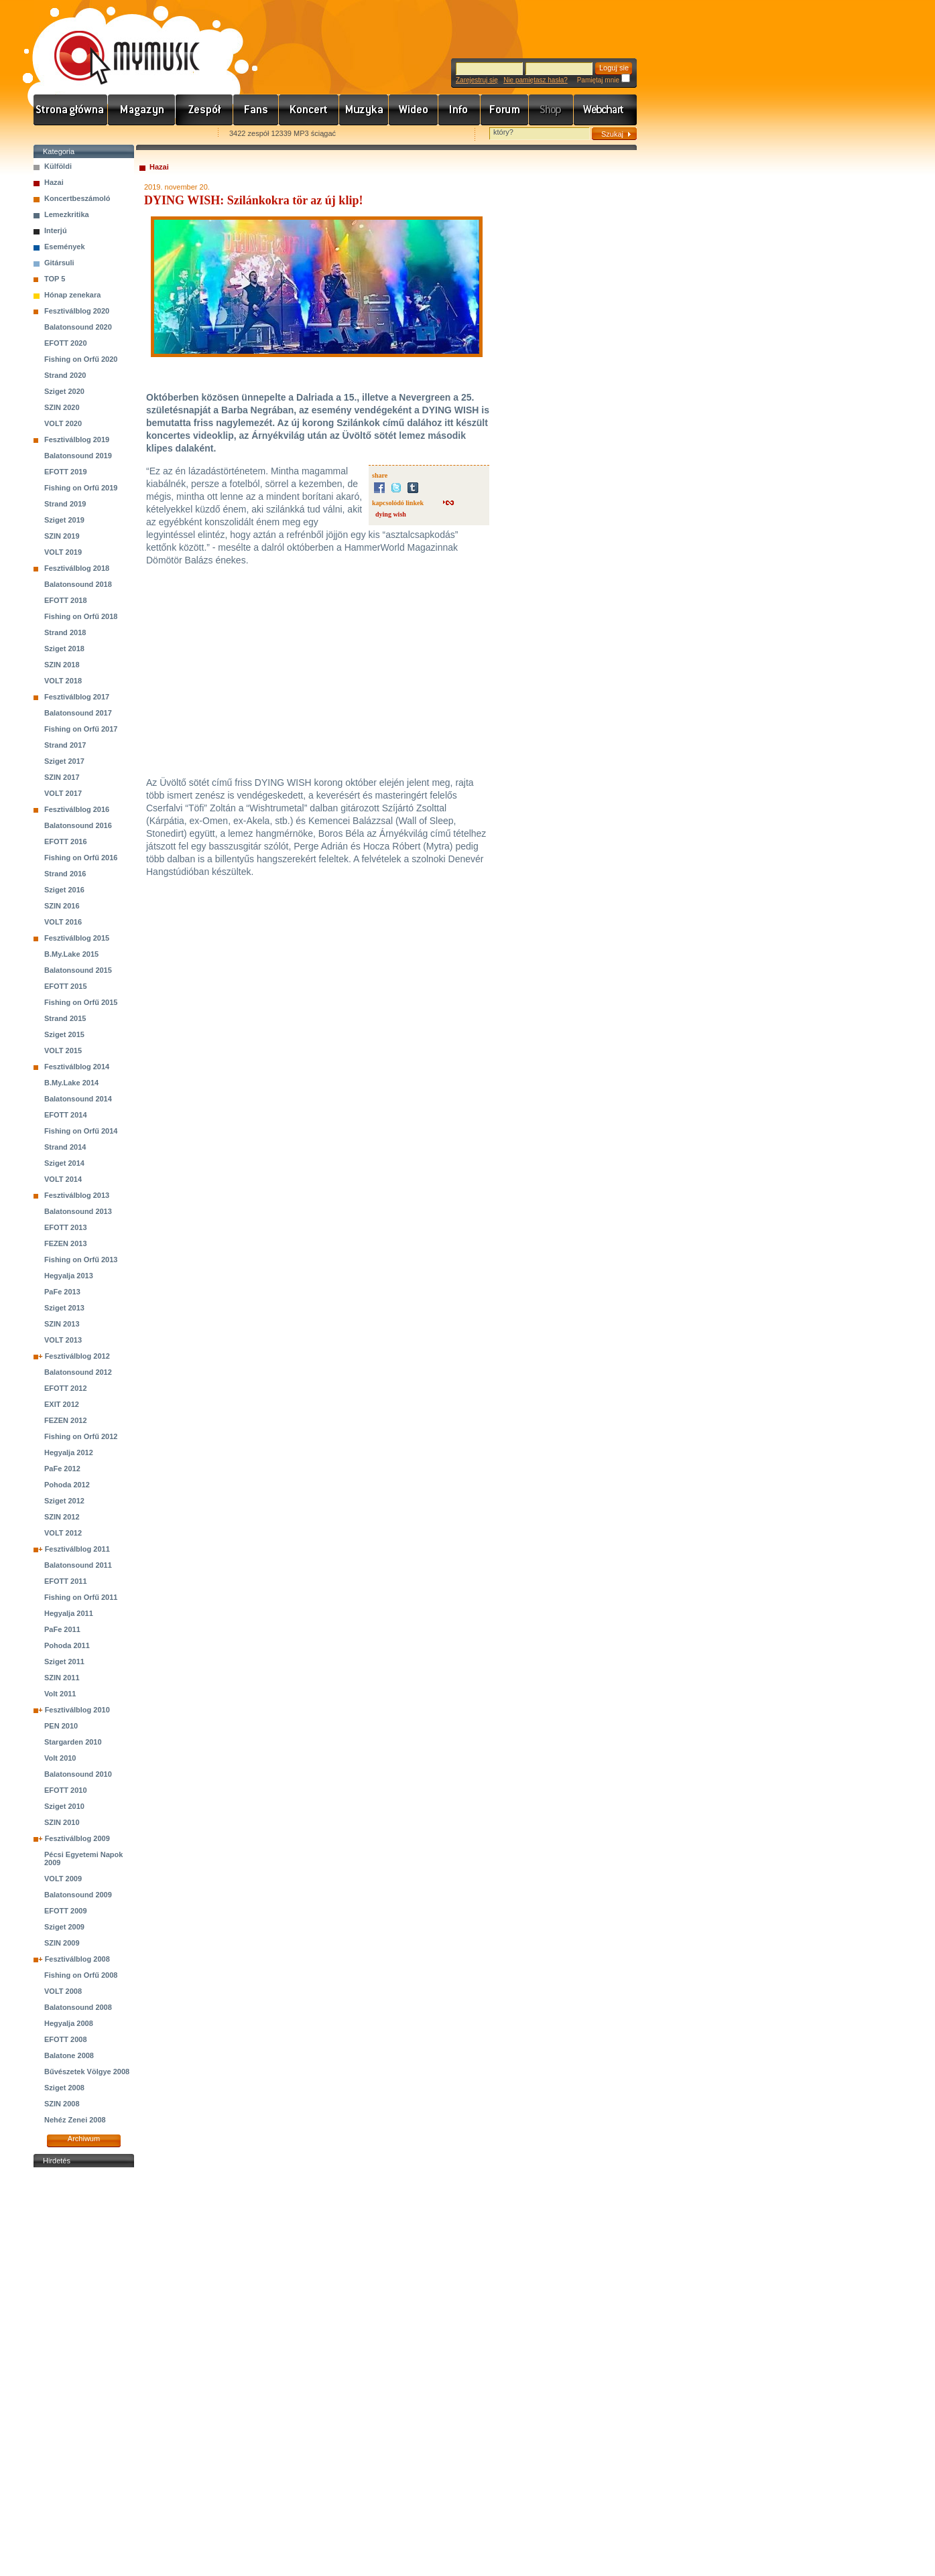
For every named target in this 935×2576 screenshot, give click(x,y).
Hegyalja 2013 (68, 1276)
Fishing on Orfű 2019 (80, 488)
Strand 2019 (65, 504)
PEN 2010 (61, 1726)
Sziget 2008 (64, 2088)
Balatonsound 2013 (78, 1211)
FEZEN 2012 (65, 1420)
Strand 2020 (65, 375)
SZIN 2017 (62, 777)
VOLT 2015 (63, 1050)
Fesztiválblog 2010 (77, 1710)
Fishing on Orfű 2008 (80, 1975)
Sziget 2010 (64, 1806)
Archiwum (84, 2138)
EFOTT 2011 (65, 1581)
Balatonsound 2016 (78, 825)
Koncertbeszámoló (77, 198)
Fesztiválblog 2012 (77, 1356)
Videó (413, 109)
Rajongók (256, 109)
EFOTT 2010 (65, 1790)
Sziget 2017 (64, 761)
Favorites (61, 134)
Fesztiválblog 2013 (76, 1195)
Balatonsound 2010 (78, 1774)
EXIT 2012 (61, 1404)
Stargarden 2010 (73, 1742)
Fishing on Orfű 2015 (80, 1002)
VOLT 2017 (63, 793)
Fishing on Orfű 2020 (80, 359)
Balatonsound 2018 (78, 584)
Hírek (142, 109)
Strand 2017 (65, 745)
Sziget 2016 (64, 890)
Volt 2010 (60, 1758)
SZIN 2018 (62, 665)
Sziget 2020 (64, 391)
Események (64, 247)
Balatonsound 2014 (78, 1099)
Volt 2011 (60, 1694)
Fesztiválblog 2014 (76, 1067)
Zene (364, 109)
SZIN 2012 (62, 1517)
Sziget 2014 (64, 1163)
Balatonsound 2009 (78, 1895)
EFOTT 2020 (65, 343)
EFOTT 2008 (65, 2039)
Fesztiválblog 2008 (77, 1959)
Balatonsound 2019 (78, 456)
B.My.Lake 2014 (71, 1083)
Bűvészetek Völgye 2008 (86, 2071)
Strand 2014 (65, 1147)
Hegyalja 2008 (68, 2023)
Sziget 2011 (64, 1661)
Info (459, 109)
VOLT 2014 (63, 1179)
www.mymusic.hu (116, 43)
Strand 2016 (65, 874)
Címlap (71, 109)
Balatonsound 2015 (78, 970)
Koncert (309, 109)
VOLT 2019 (63, 552)
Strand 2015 (65, 1018)
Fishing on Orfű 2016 (80, 858)
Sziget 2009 (64, 1927)
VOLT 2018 (63, 681)
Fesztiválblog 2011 (77, 1549)
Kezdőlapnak (117, 134)
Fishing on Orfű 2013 (80, 1260)
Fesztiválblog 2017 (76, 697)
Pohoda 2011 (67, 1645)
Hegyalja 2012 (68, 1452)
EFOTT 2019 (65, 472)
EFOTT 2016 (65, 841)
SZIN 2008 (62, 2104)
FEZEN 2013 (65, 1243)
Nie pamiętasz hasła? (535, 80)
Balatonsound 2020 (78, 327)
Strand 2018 (65, 632)
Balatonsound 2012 (78, 1372)
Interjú (55, 230)
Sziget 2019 (64, 520)
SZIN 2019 (62, 536)
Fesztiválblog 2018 (76, 568)
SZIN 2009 (62, 1943)
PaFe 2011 (62, 1629)
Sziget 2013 (64, 1308)
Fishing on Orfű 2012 (80, 1436)
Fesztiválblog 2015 (76, 938)
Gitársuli (59, 263)
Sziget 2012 (64, 1501)
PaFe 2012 (62, 1469)
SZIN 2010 (62, 1822)
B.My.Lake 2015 (71, 954)
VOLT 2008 (63, 1991)
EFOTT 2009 (65, 1911)
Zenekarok (204, 109)
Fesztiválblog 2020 (76, 311)
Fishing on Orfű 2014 (80, 1131)
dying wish (390, 514)
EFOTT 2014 (65, 1115)
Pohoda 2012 (67, 1485)
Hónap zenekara (72, 295)
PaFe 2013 (62, 1292)
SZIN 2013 (62, 1324)
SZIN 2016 (62, 906)
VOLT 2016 (63, 922)
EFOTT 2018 (65, 600)
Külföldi (58, 166)
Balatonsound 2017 (78, 713)
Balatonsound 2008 (78, 2007)
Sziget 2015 (64, 1034)
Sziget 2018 (64, 649)
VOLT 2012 (63, 1533)
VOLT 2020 (63, 423)
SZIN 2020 (62, 407)
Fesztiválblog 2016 (76, 809)
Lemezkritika (66, 214)
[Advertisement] (84, 2372)
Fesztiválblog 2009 (77, 1838)
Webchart (605, 109)
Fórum (505, 109)
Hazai (54, 182)
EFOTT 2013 (65, 1227)
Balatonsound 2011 (78, 1565)
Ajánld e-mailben (174, 134)
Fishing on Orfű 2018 (80, 616)
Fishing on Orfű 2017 (80, 729)
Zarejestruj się (477, 80)
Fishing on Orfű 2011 (80, 1597)
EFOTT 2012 (65, 1388)
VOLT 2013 (63, 1340)
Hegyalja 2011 (68, 1613)
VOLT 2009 (63, 1879)
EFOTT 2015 (65, 986)
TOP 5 (54, 279)
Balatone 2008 (69, 2055)
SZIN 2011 (62, 1678)
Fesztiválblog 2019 (76, 439)
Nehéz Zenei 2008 (75, 2120)
